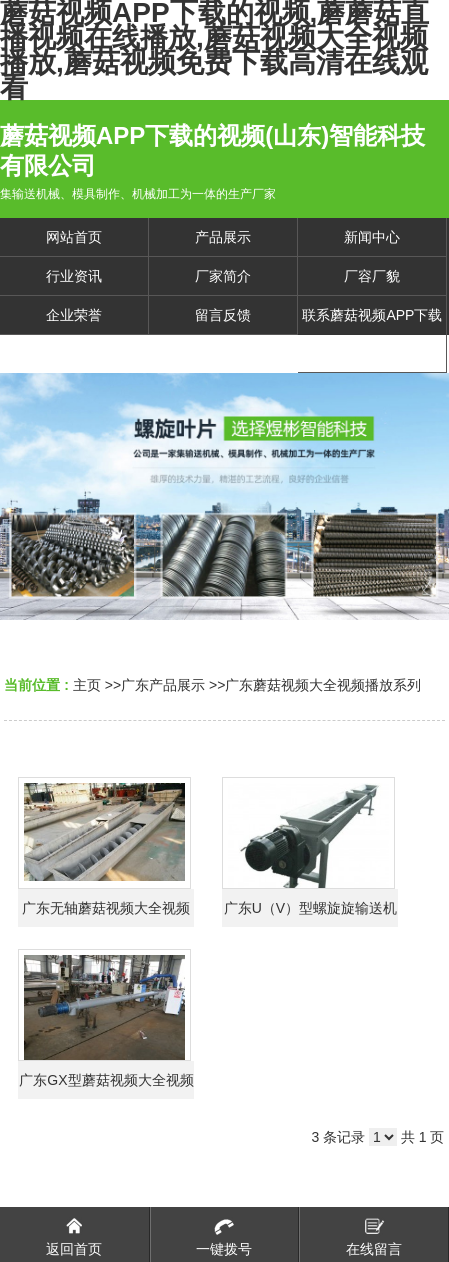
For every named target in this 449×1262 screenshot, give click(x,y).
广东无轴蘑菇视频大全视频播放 (106, 913)
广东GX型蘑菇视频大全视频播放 (106, 1085)
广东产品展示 (163, 685)
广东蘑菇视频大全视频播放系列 (323, 685)
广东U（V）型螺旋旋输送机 (310, 908)
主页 (87, 685)
